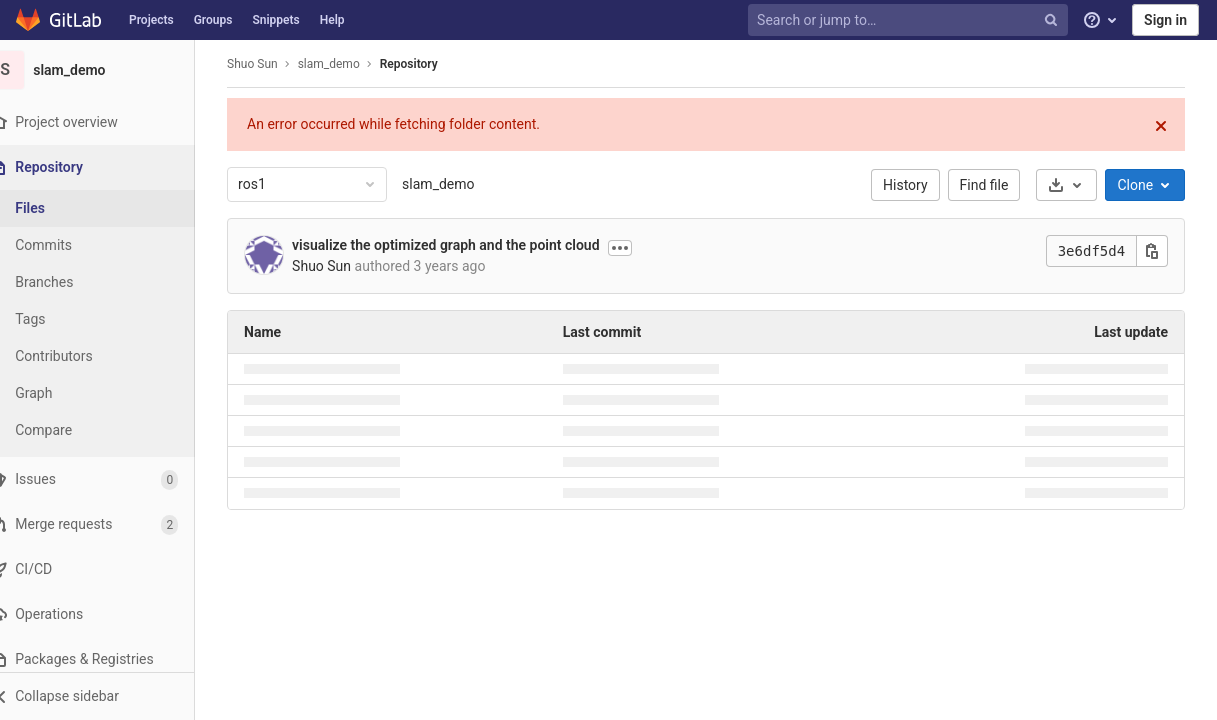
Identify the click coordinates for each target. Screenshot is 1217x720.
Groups (213, 20)
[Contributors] (110, 356)
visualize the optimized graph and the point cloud (458, 245)
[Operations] (109, 614)
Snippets (275, 20)
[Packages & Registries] (109, 659)
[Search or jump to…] (910, 20)
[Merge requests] (109, 524)
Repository (421, 64)
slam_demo (451, 184)
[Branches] (110, 282)
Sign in (1165, 20)
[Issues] (109, 479)
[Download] (1079, 185)
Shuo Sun (265, 64)
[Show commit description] (632, 248)
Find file (996, 185)
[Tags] (110, 319)
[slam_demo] (110, 70)
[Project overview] (109, 122)
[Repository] (111, 167)
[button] (109, 696)
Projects (151, 20)
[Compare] (110, 430)
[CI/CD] (109, 569)
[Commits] (110, 245)
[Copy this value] (1165, 251)
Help (332, 20)
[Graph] (110, 393)
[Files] (110, 208)
